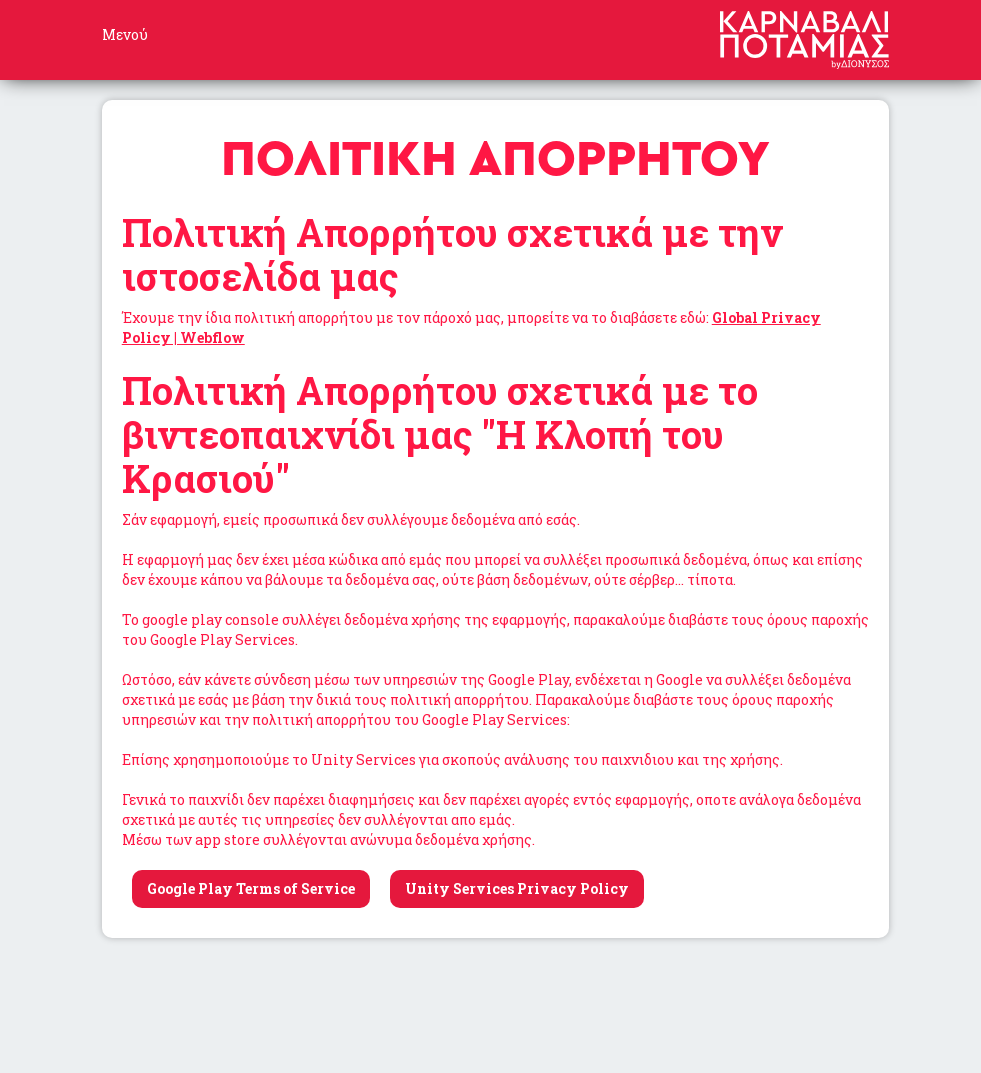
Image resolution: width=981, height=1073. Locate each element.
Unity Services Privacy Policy (517, 888)
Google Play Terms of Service (251, 888)
